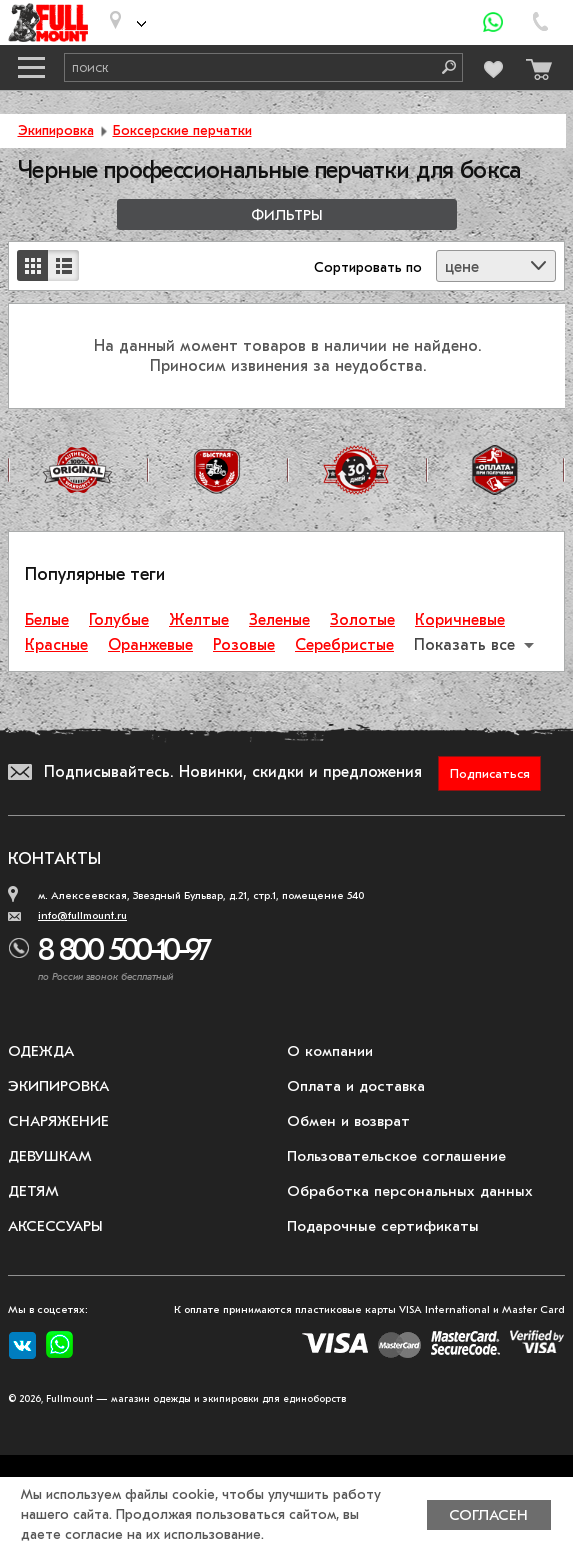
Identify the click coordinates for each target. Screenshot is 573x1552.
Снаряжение (58, 1121)
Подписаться (490, 773)
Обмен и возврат (348, 1121)
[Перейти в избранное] (492, 66)
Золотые (362, 620)
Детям (33, 1191)
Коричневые (460, 620)
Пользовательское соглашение (396, 1156)
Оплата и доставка (356, 1086)
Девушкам (50, 1156)
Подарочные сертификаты (383, 1226)
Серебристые (344, 645)
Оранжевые (150, 645)
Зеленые (279, 620)
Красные (56, 645)
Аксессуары (55, 1226)
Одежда (41, 1051)
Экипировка (56, 130)
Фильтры (287, 215)
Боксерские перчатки (182, 130)
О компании (330, 1051)
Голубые (119, 620)
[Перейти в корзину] (534, 64)
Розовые (244, 645)
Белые (47, 620)
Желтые (199, 620)
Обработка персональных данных (410, 1191)
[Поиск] (442, 67)
